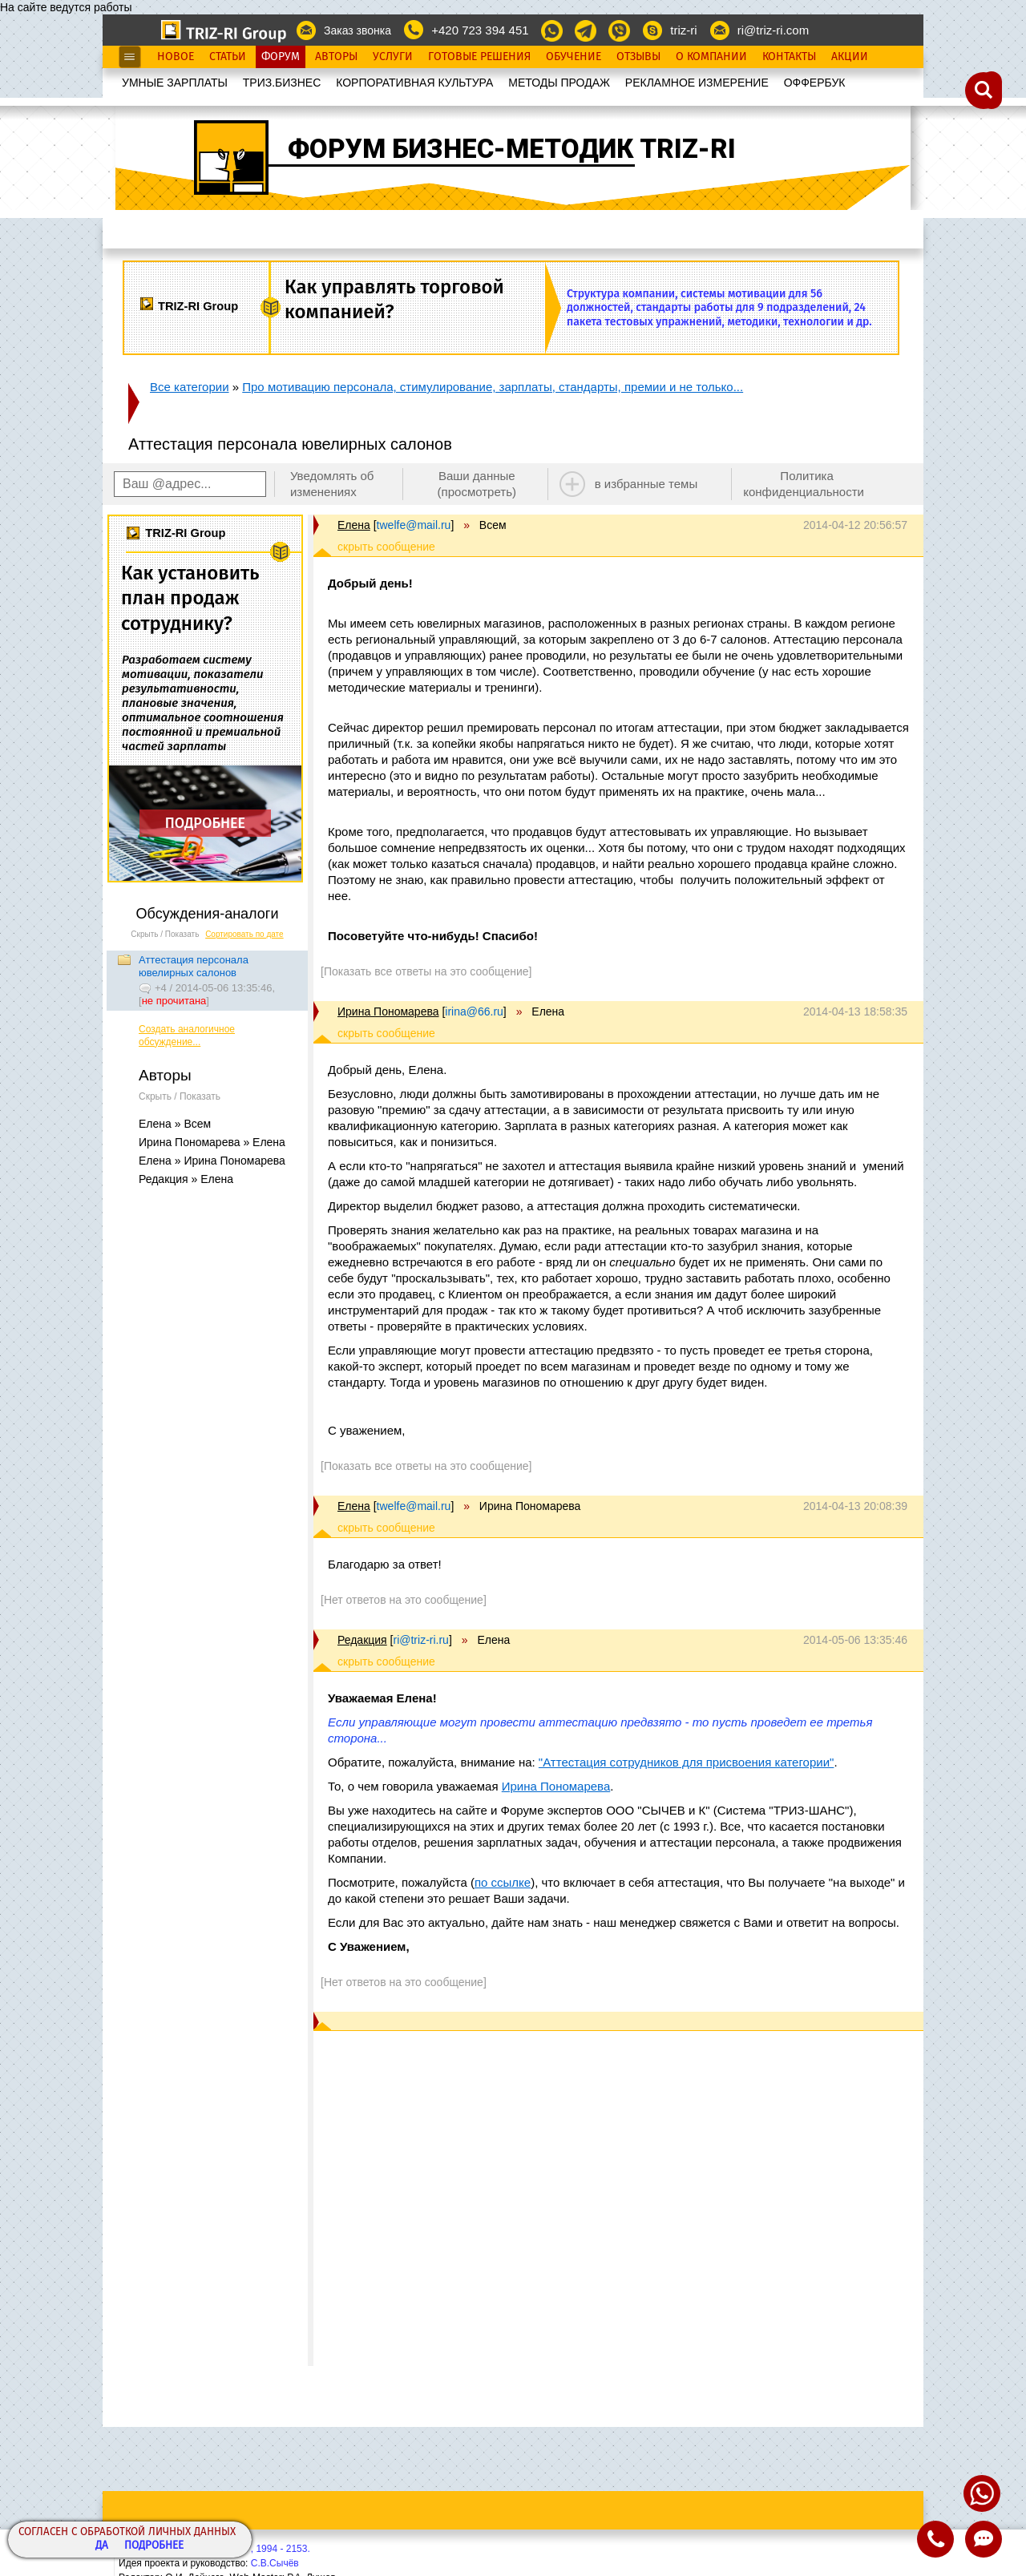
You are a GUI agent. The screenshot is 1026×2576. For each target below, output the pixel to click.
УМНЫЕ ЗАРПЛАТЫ (175, 82)
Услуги (393, 57)
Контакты (789, 57)
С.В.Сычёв (275, 2563)
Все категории (189, 387)
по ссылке (503, 1882)
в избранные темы (646, 484)
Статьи (227, 57)
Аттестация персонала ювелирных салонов (193, 966)
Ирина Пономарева (388, 1011)
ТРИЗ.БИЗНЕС (282, 82)
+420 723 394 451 (479, 30)
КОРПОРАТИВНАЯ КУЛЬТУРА (414, 82)
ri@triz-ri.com (773, 30)
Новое (175, 57)
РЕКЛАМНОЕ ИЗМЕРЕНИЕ (697, 82)
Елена (353, 525)
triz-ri (683, 30)
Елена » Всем (175, 1123)
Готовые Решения (479, 57)
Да (101, 2546)
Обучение (573, 57)
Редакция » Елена (186, 1179)
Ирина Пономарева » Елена (212, 1142)
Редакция (362, 1639)
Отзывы (638, 57)
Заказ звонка (357, 30)
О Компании (711, 57)
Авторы (336, 57)
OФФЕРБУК (815, 82)
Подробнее (154, 2546)
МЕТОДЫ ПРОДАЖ (559, 82)
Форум (280, 57)
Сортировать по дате (244, 934)
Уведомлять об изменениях (332, 484)
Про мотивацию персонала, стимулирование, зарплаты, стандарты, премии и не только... (492, 387)
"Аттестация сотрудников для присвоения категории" (686, 1762)
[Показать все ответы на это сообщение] (426, 971)
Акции (849, 57)
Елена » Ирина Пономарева (212, 1160)
